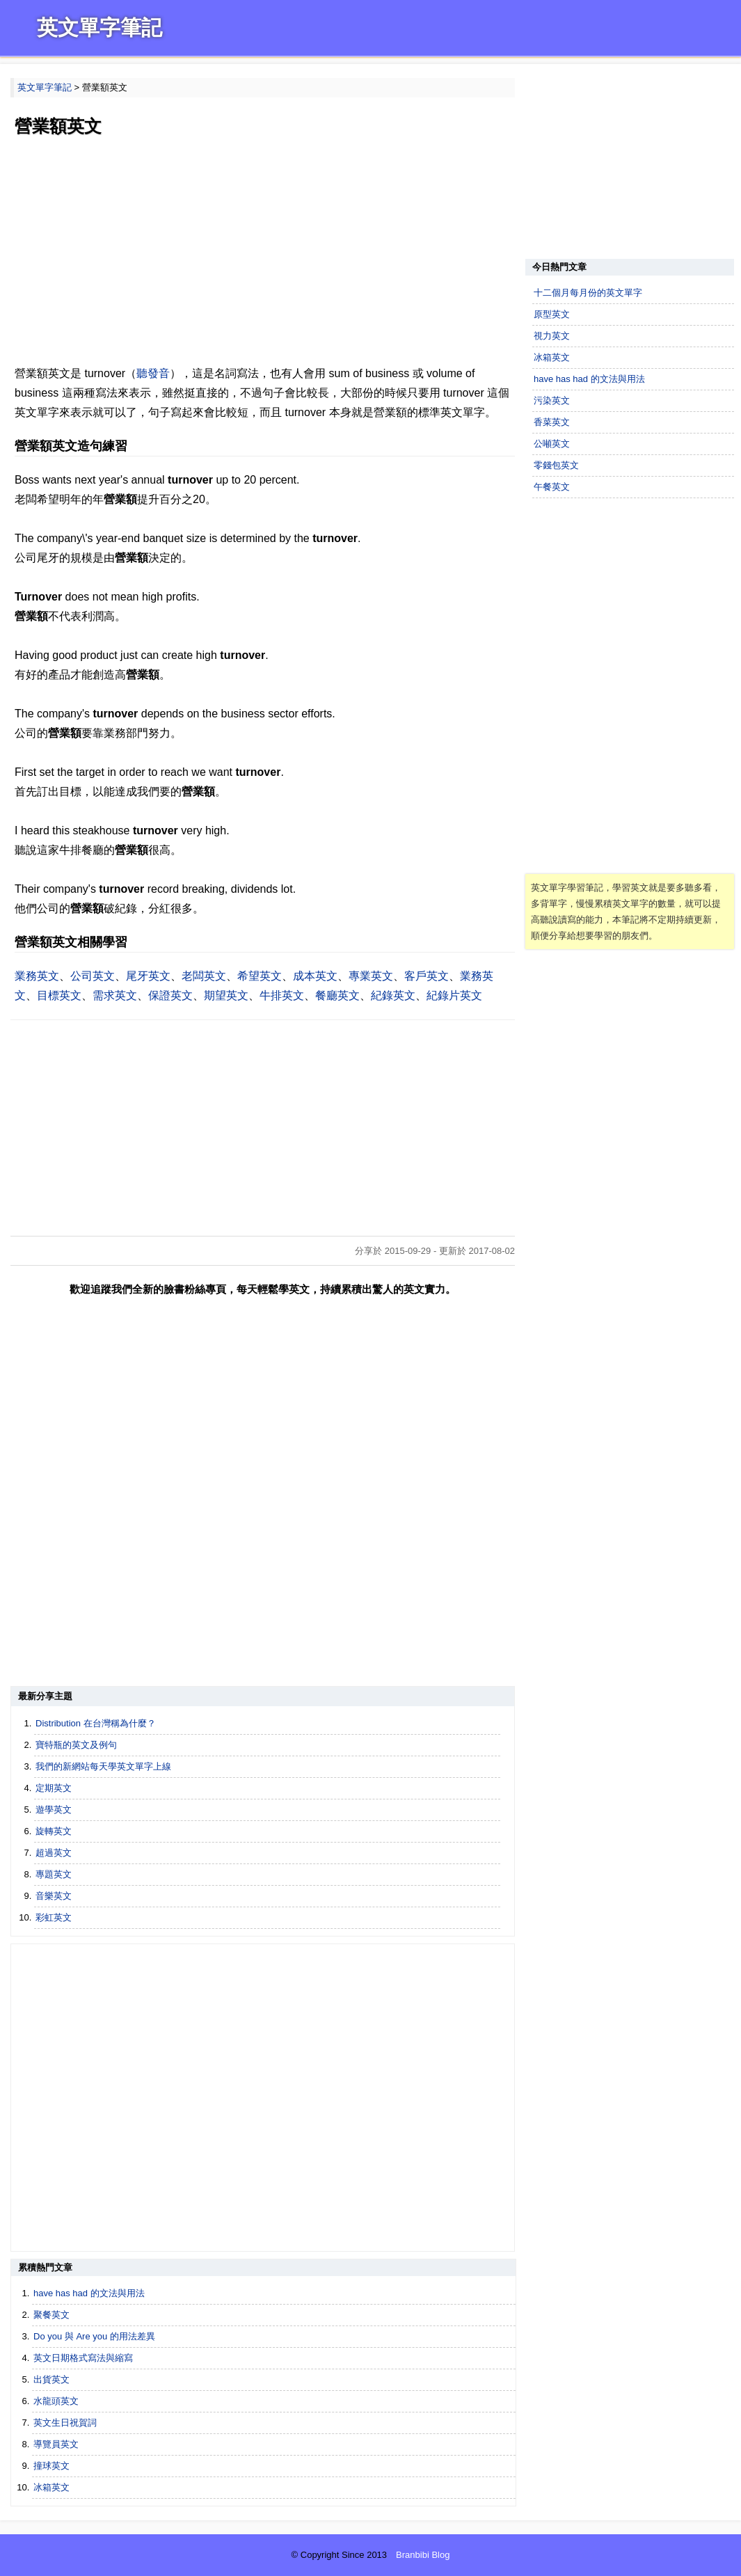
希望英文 (259, 976)
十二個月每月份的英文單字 (588, 292)
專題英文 (53, 1874)
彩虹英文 (53, 1917)
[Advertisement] (262, 252)
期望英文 (226, 995)
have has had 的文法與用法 (89, 2293)
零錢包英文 (556, 465)
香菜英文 (552, 422)
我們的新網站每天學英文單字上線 (103, 1766)
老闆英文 (204, 976)
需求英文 (115, 995)
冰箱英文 (51, 2487)
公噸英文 (552, 443)
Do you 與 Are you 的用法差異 (94, 2336)
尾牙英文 (148, 976)
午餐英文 (552, 487)
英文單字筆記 (99, 27)
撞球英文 (51, 2465)
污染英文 (552, 400)
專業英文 (371, 976)
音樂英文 (53, 1896)
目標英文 (59, 995)
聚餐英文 (51, 2314)
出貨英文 (51, 2379)
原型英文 (552, 314)
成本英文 (315, 976)
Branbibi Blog (422, 2555)
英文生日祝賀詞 (65, 2422)
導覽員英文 (56, 2444)
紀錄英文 (393, 995)
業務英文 (37, 976)
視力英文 (552, 336)
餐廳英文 (337, 995)
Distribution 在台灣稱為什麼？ (95, 1723)
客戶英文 (426, 976)
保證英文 (170, 995)
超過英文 (53, 1852)
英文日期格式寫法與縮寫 (83, 2358)
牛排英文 (282, 995)
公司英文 (92, 976)
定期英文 (53, 1788)
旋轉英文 (53, 1831)
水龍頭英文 (56, 2401)
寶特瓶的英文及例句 (76, 1745)
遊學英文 (53, 1809)
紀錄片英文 (454, 995)
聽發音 (153, 373)
